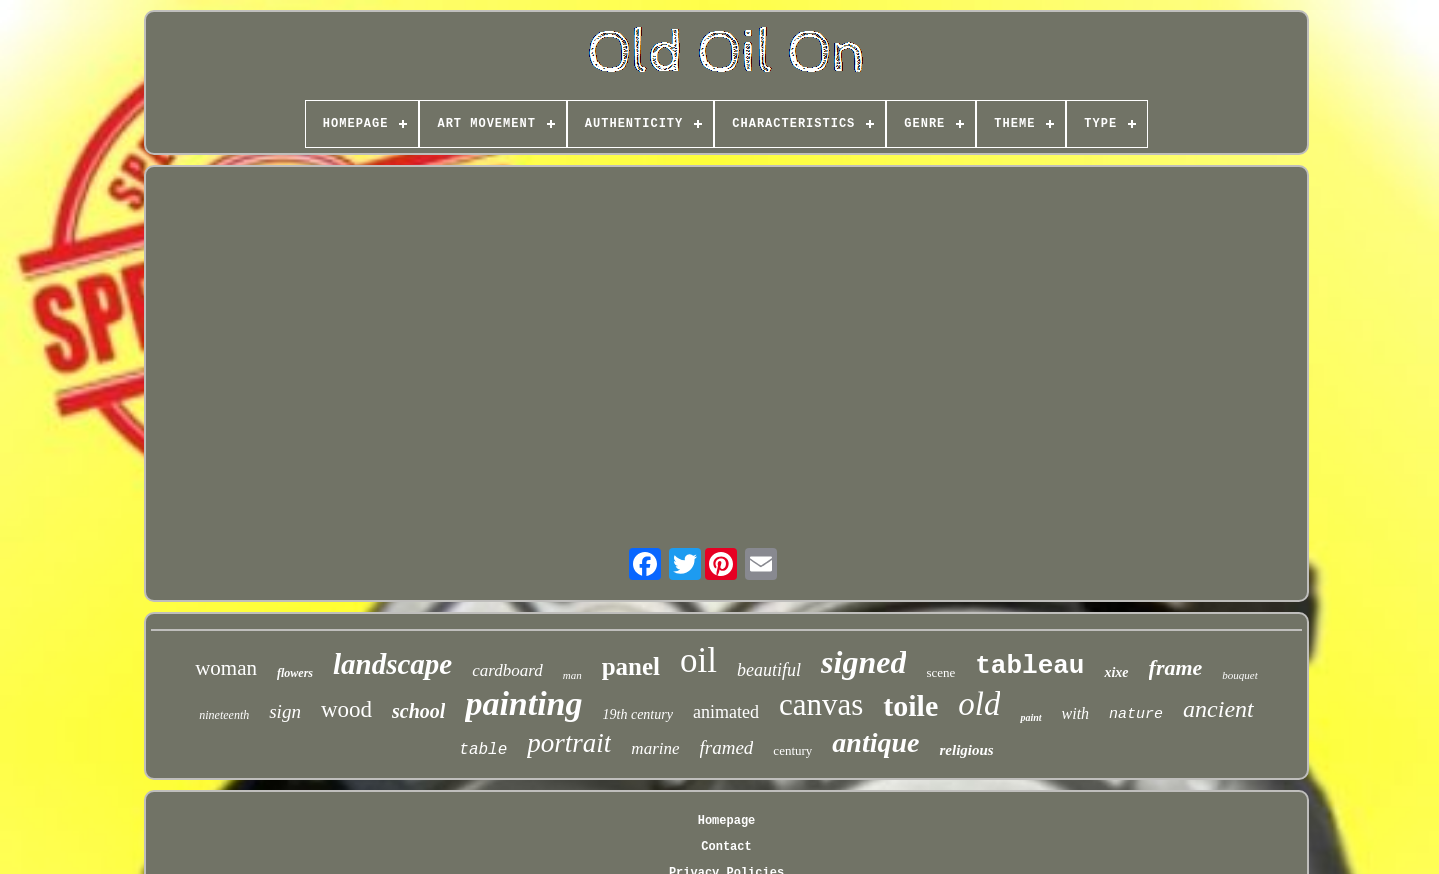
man (572, 675)
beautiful (769, 670)
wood (346, 709)
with (1076, 713)
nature (1136, 714)
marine (655, 748)
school (418, 711)
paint (1030, 717)
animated (726, 712)
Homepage (727, 821)
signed (863, 662)
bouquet (1239, 675)
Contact (726, 847)
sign (285, 711)
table (483, 750)
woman (226, 668)
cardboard (507, 670)
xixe (1116, 672)
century (792, 750)
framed (727, 747)
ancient (1218, 709)
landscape (392, 664)
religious (966, 750)
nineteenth (224, 715)
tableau (1029, 666)
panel (631, 666)
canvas (821, 704)
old (979, 704)
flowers (295, 673)
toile (910, 705)
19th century (638, 714)
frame (1176, 667)
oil (698, 660)
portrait (569, 743)
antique (875, 742)
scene (940, 672)
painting (523, 703)
